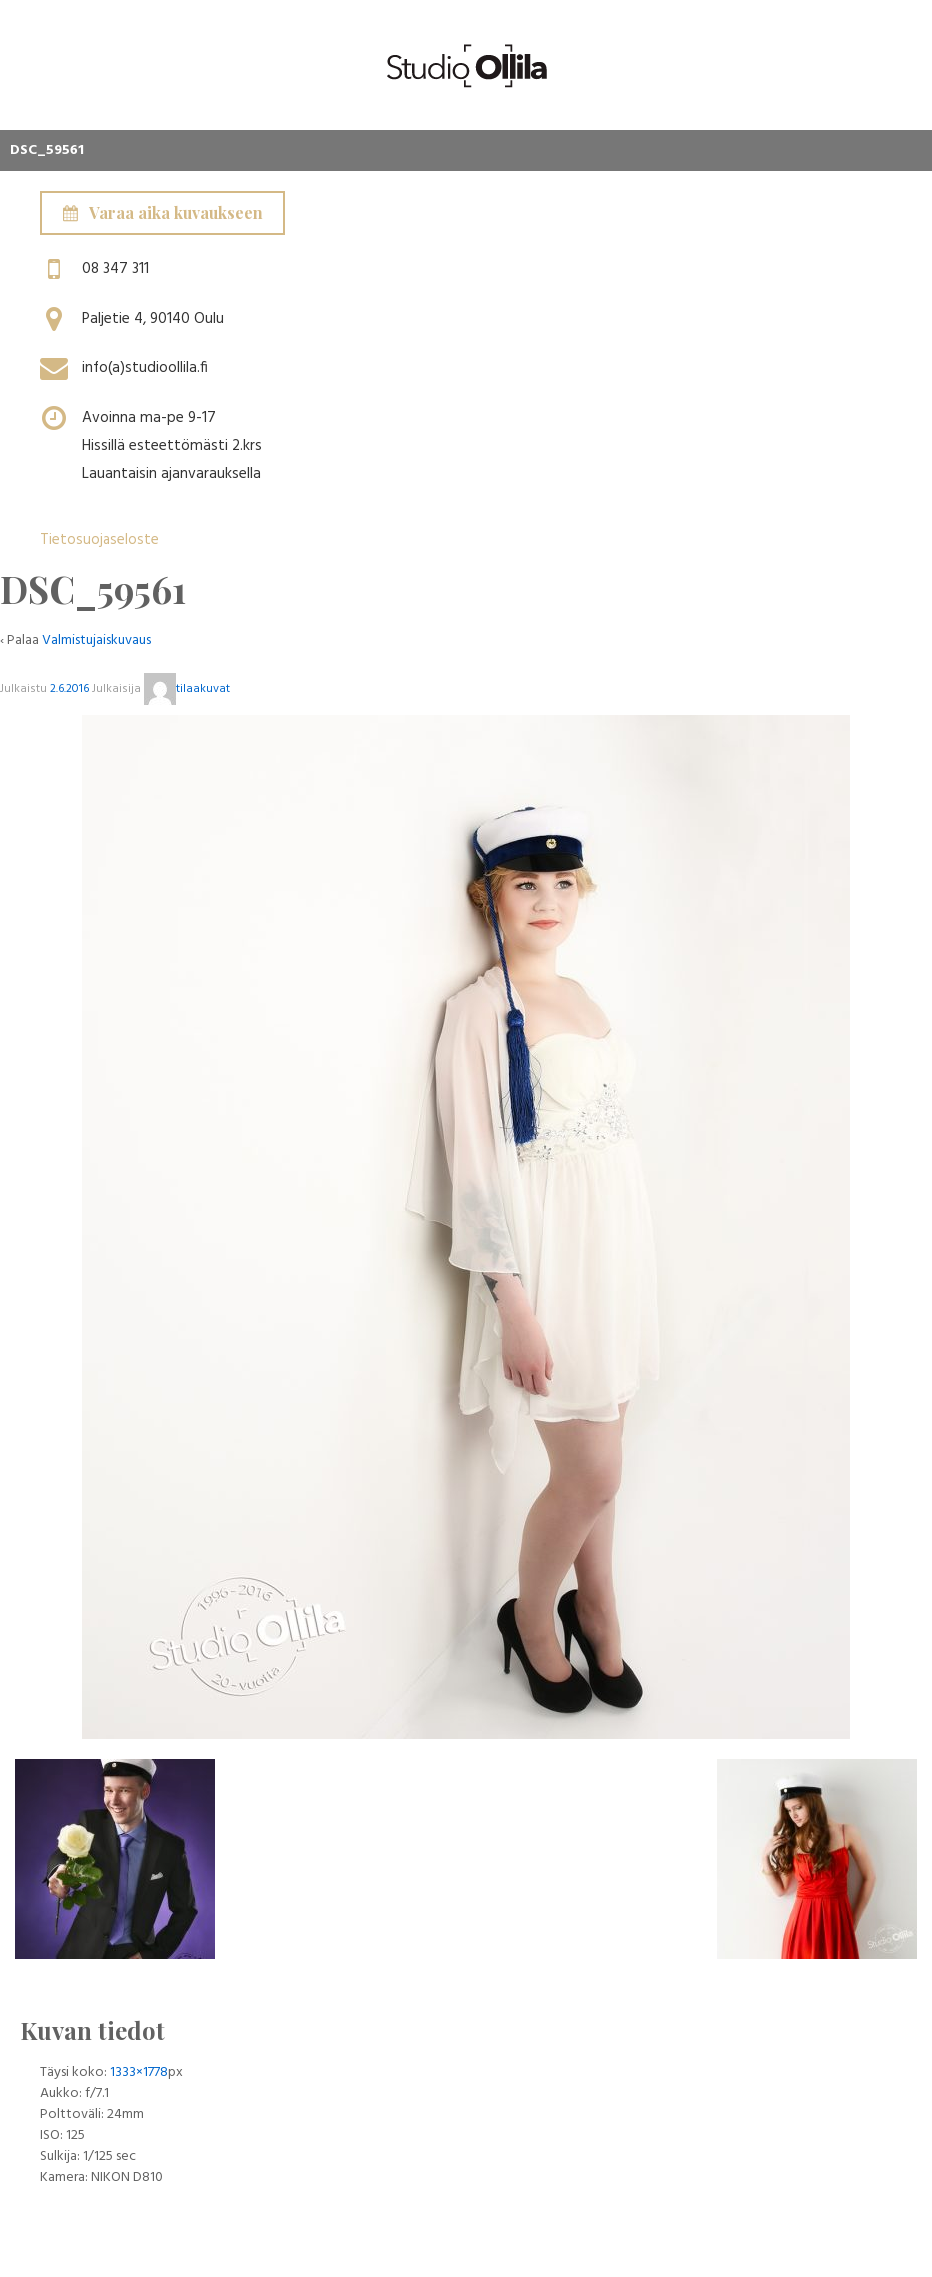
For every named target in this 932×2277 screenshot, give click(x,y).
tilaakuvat (187, 689)
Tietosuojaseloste (99, 540)
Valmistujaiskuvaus (96, 640)
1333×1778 (139, 2072)
